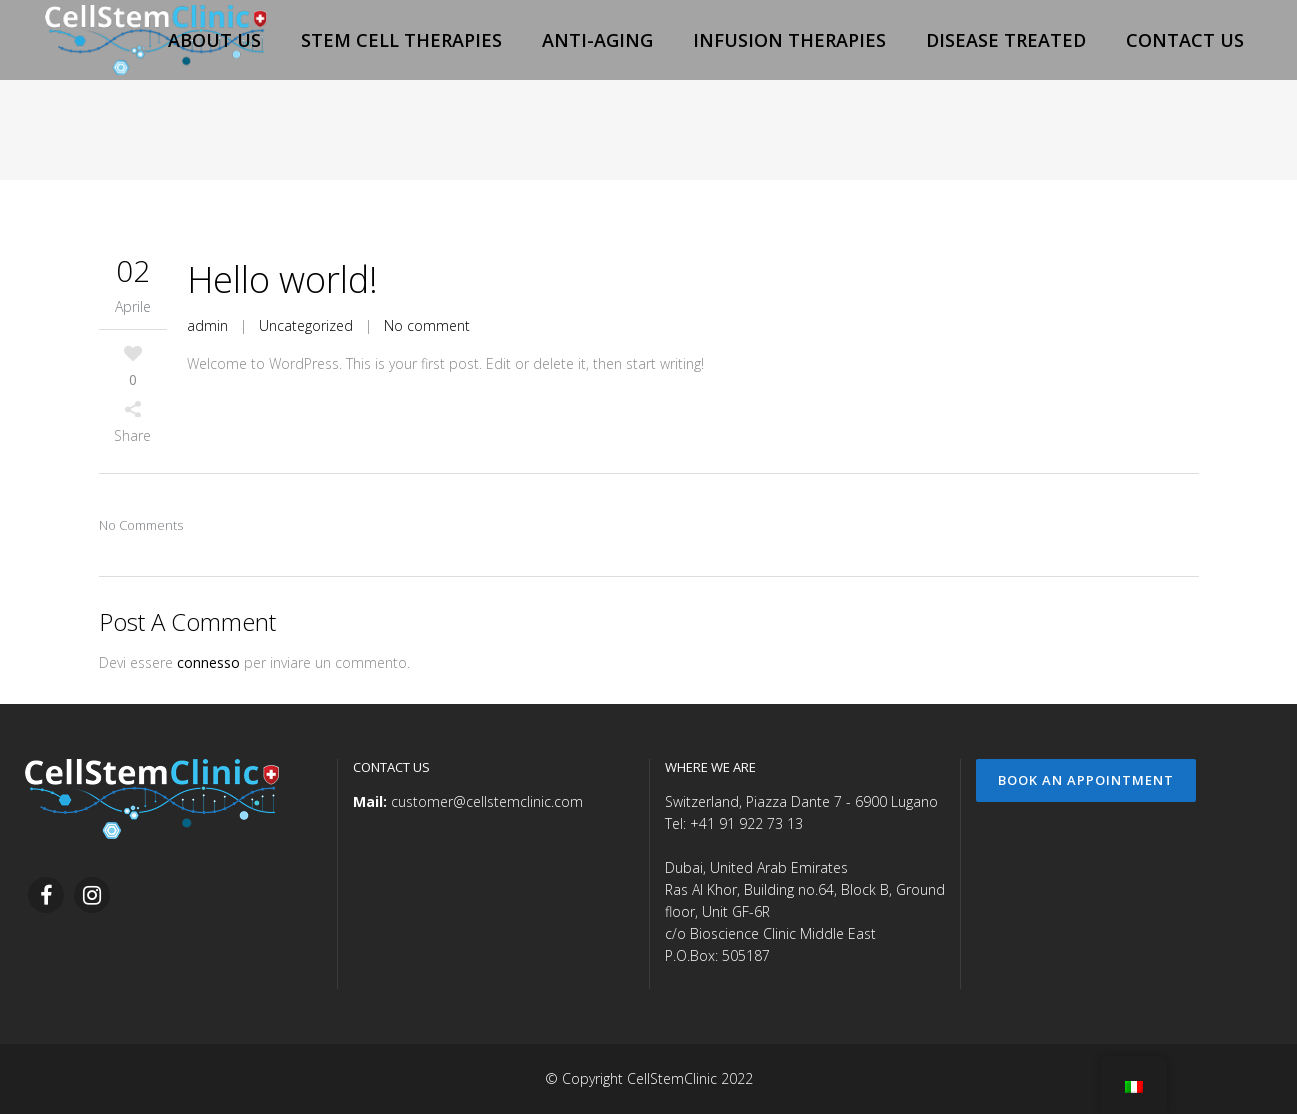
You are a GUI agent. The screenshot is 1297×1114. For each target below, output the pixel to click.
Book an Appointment (1086, 780)
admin (207, 325)
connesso (208, 662)
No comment (427, 325)
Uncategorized (306, 325)
